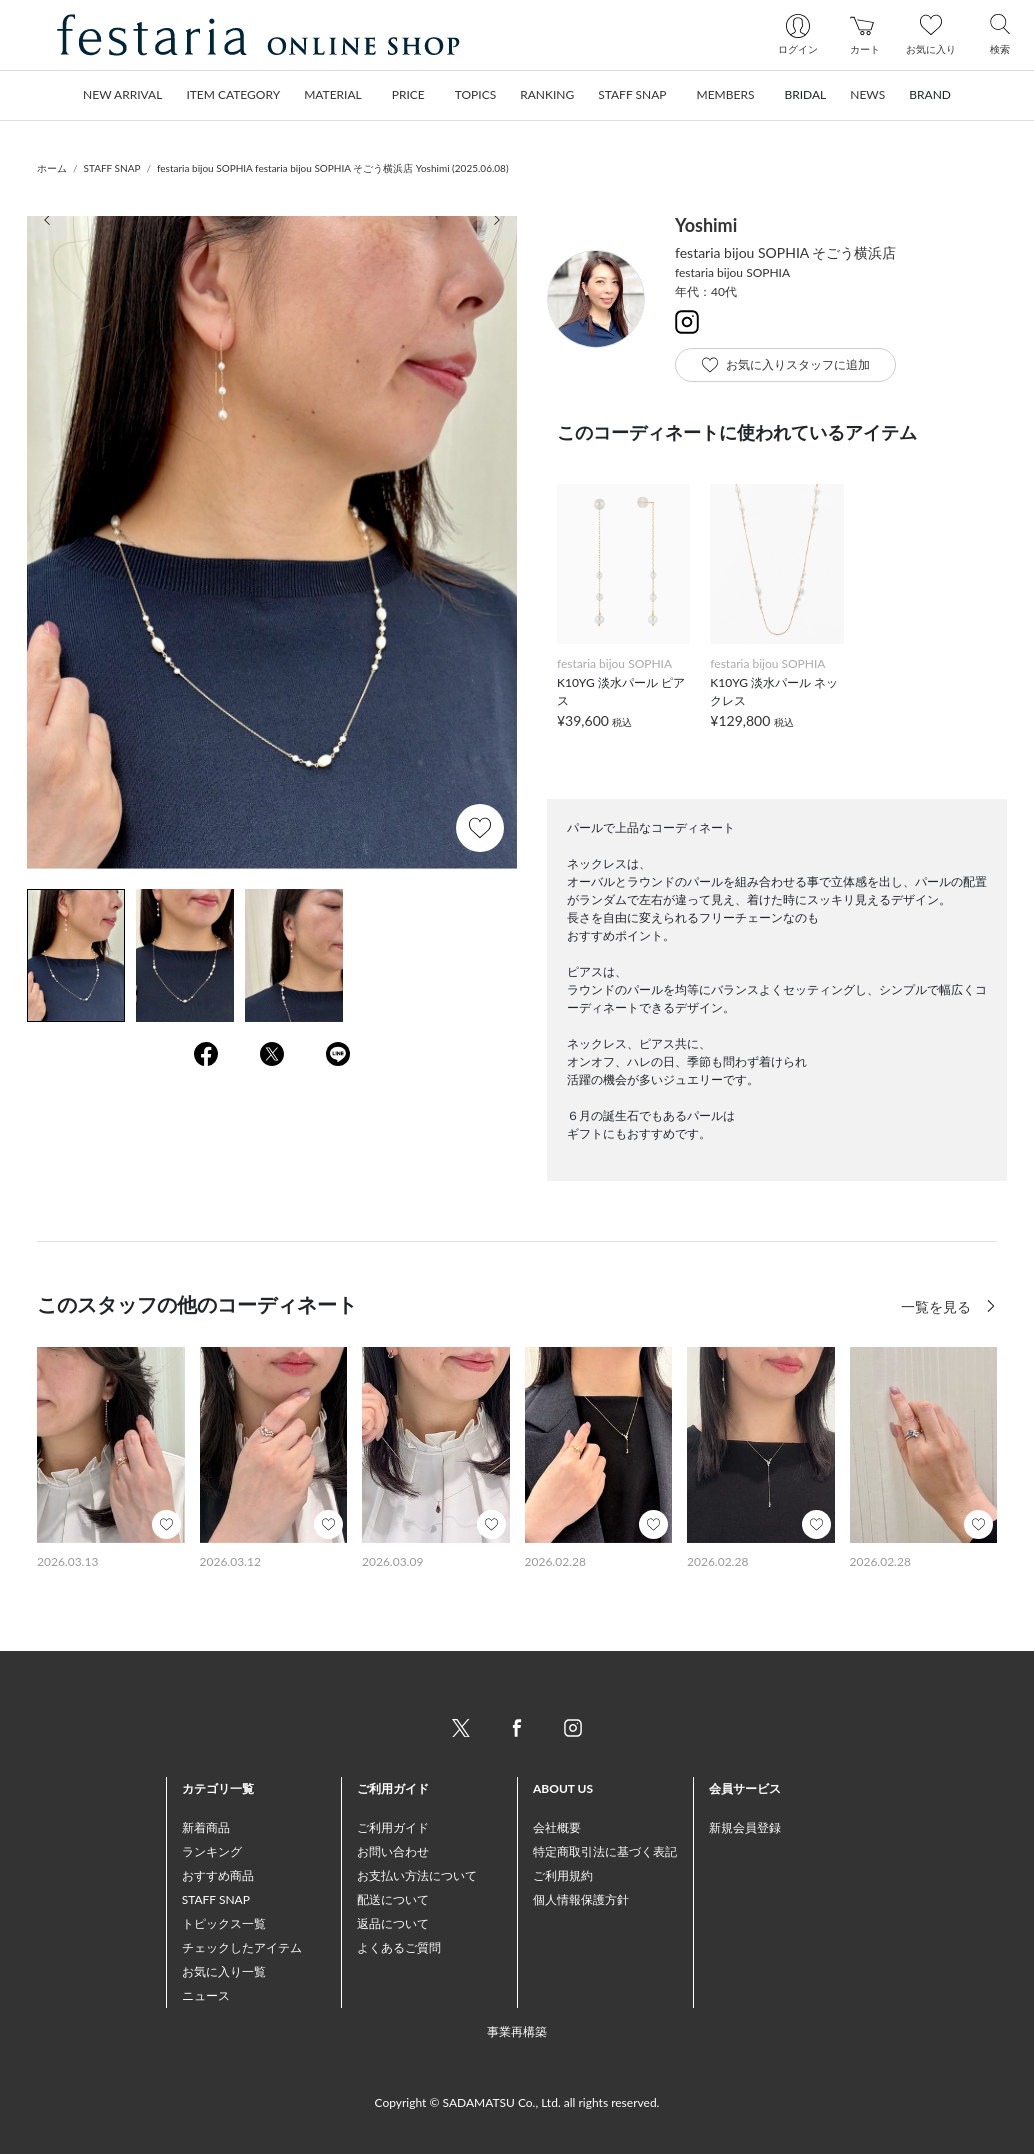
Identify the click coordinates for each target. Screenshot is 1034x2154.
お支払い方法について (417, 1875)
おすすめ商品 (218, 1875)
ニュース (206, 1995)
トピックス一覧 (224, 1923)
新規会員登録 (745, 1827)
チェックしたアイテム (242, 1947)
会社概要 (557, 1827)
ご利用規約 (563, 1875)
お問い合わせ (393, 1851)
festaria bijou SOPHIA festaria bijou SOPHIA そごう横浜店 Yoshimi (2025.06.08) (333, 168)
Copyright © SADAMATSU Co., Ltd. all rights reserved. (517, 2102)
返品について (393, 1923)
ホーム (52, 168)
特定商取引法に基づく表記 (605, 1851)
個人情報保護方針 (581, 1899)
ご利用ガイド (393, 1827)
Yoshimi (706, 225)
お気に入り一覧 (224, 1971)
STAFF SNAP (112, 168)
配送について (393, 1899)
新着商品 (206, 1827)
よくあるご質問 (399, 1947)
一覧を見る (938, 1306)
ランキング (212, 1851)
